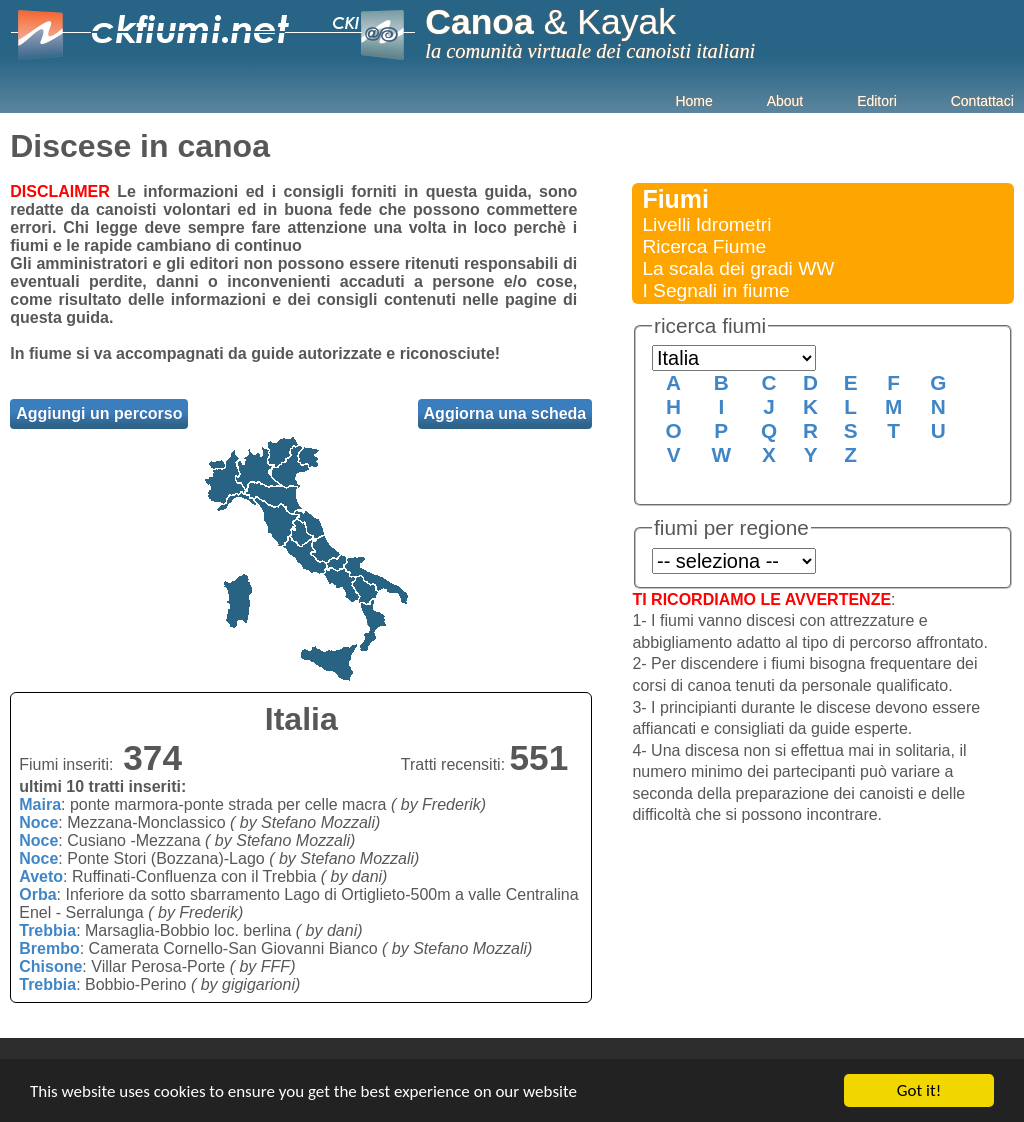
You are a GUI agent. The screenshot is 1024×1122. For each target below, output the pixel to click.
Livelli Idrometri (706, 224)
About (785, 101)
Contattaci (982, 101)
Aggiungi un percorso (99, 413)
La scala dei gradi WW (738, 268)
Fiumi (675, 199)
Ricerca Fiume (704, 246)
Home (693, 101)
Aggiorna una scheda (505, 413)
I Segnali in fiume (715, 290)
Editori (877, 101)
